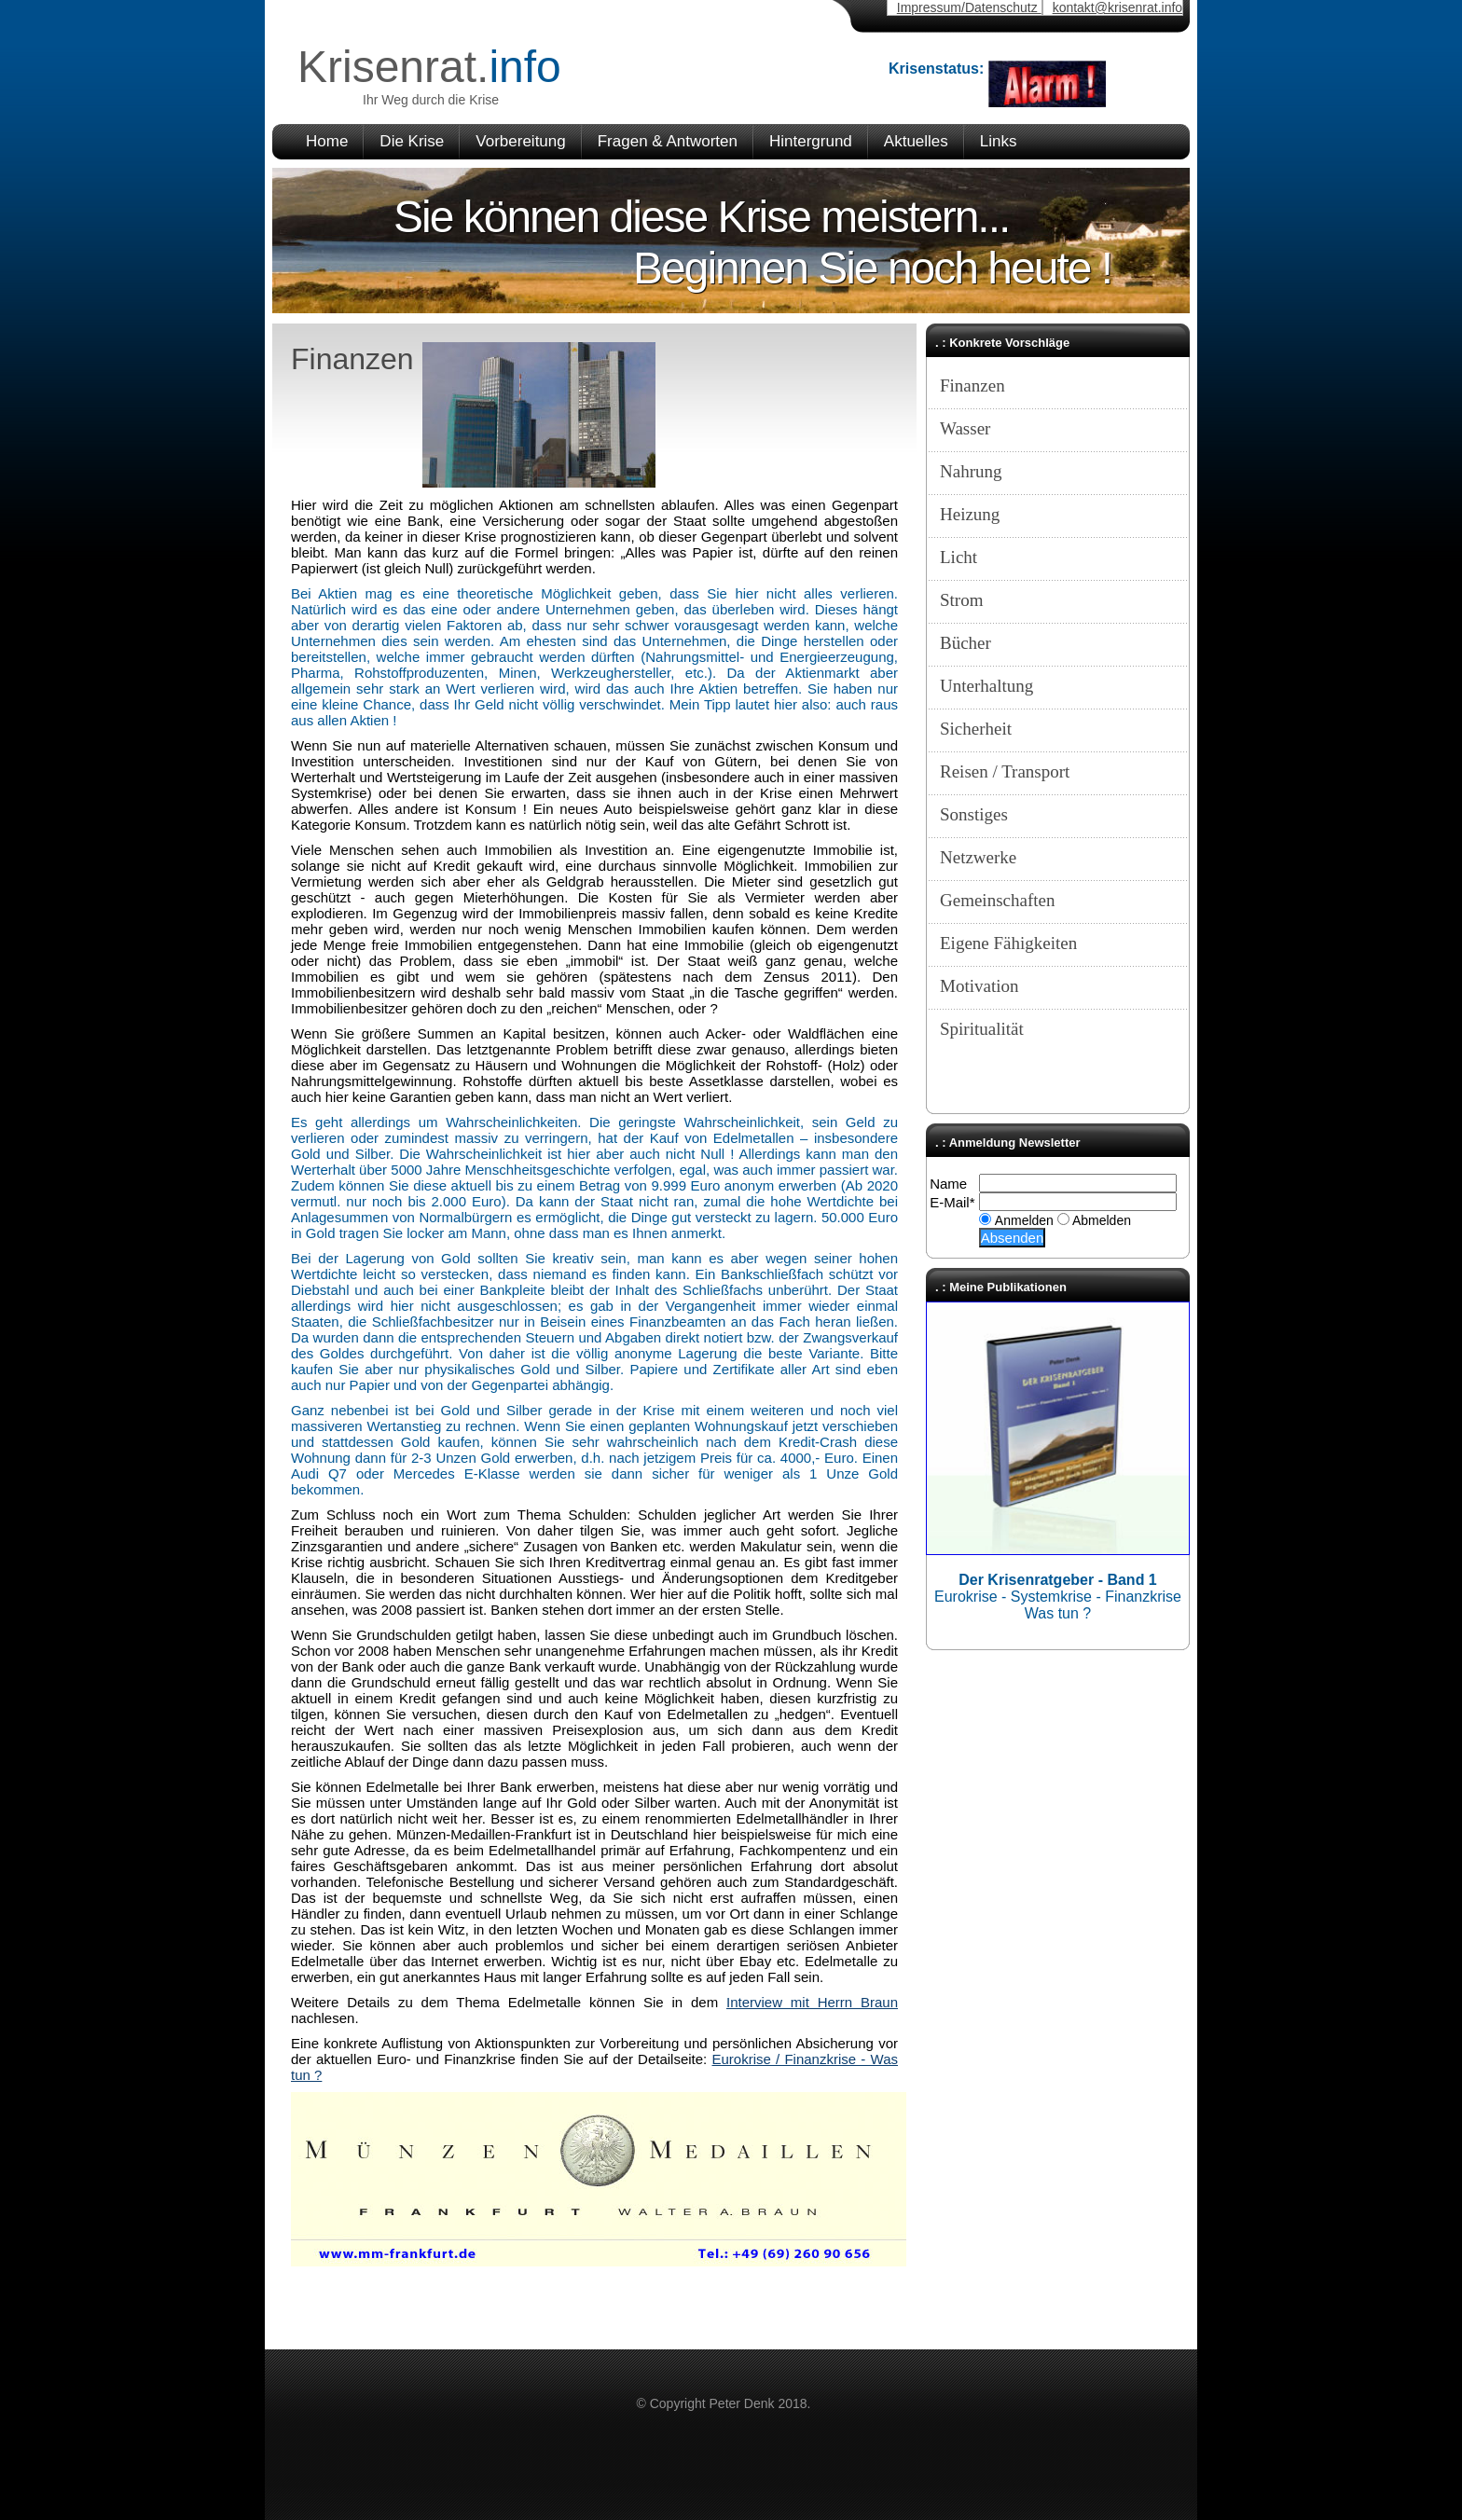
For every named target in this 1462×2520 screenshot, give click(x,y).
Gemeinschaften (997, 900)
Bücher (965, 643)
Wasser (965, 428)
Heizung (970, 514)
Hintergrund (810, 141)
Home (327, 141)
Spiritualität (982, 1029)
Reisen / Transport (1004, 771)
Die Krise (411, 141)
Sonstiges (974, 814)
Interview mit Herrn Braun (812, 2002)
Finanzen (972, 385)
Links (998, 141)
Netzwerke (978, 857)
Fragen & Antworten (668, 141)
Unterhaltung (986, 685)
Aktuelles (916, 141)
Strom (961, 600)
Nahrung (970, 471)
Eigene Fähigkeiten (1008, 943)
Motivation (979, 986)
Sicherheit (976, 728)
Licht (958, 557)
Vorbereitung (520, 141)
